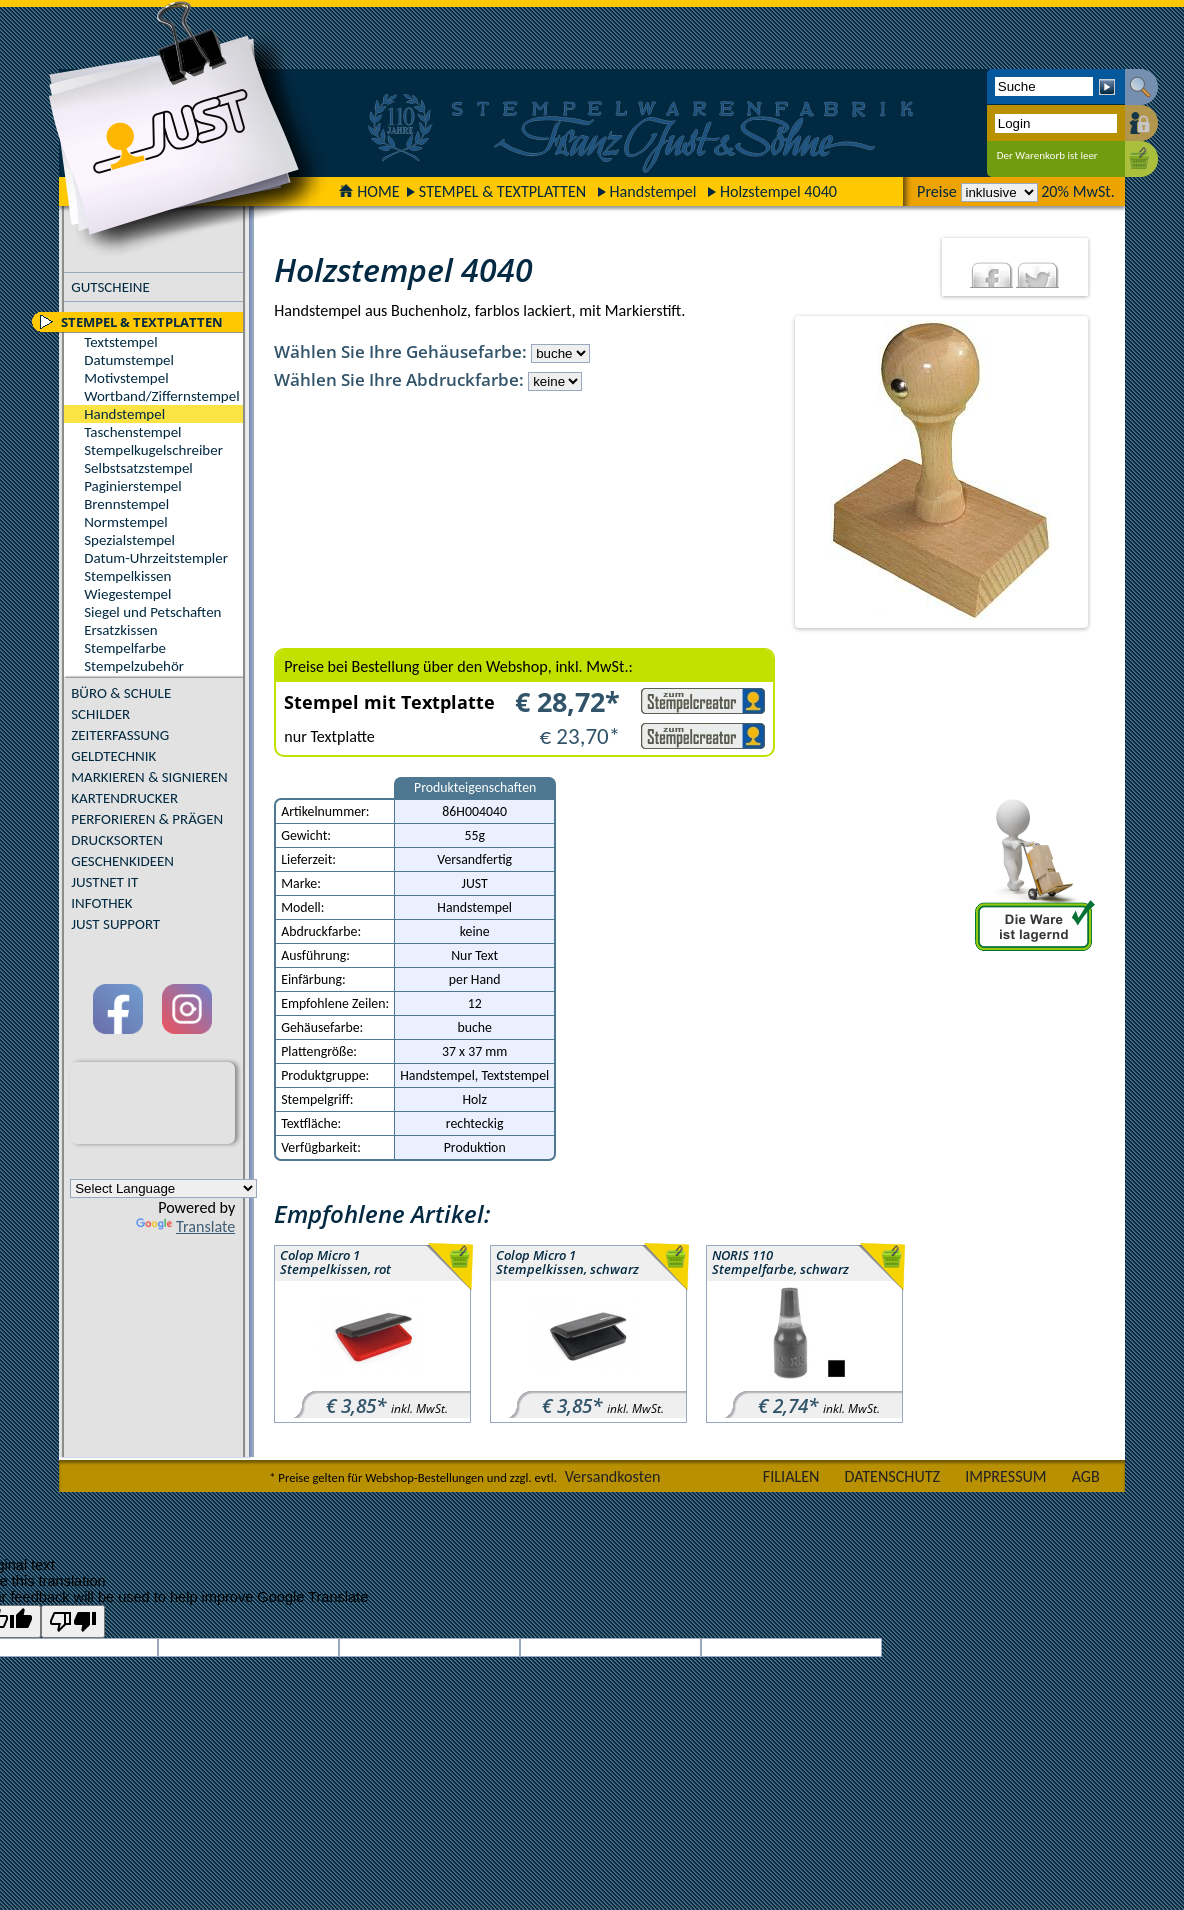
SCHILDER (100, 714)
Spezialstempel (129, 540)
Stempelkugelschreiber (153, 450)
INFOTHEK (101, 903)
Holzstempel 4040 (778, 191)
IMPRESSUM (1006, 1476)
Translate (185, 1226)
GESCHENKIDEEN (122, 861)
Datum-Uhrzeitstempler (156, 558)
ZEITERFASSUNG (120, 735)
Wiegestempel (127, 594)
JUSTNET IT (104, 882)
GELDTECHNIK (113, 756)
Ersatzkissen (120, 630)
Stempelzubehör (134, 666)
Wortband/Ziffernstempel (161, 396)
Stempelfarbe (125, 648)
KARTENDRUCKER (124, 798)
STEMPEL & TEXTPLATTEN (502, 191)
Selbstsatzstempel (138, 468)
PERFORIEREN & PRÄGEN (147, 819)
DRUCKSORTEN (117, 840)
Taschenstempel (132, 432)
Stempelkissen (127, 576)
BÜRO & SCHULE (121, 693)
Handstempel (652, 191)
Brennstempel (126, 504)
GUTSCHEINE (110, 287)
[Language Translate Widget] (163, 1188)
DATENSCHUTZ (893, 1476)
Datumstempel (129, 360)
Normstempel (125, 522)
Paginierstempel (132, 486)
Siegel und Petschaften (152, 612)
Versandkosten (613, 1476)
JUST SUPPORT (115, 924)
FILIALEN (791, 1476)
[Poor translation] (73, 1621)
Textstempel (120, 342)
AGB (1086, 1476)
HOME (369, 191)
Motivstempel (126, 378)
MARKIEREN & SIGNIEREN (149, 777)
